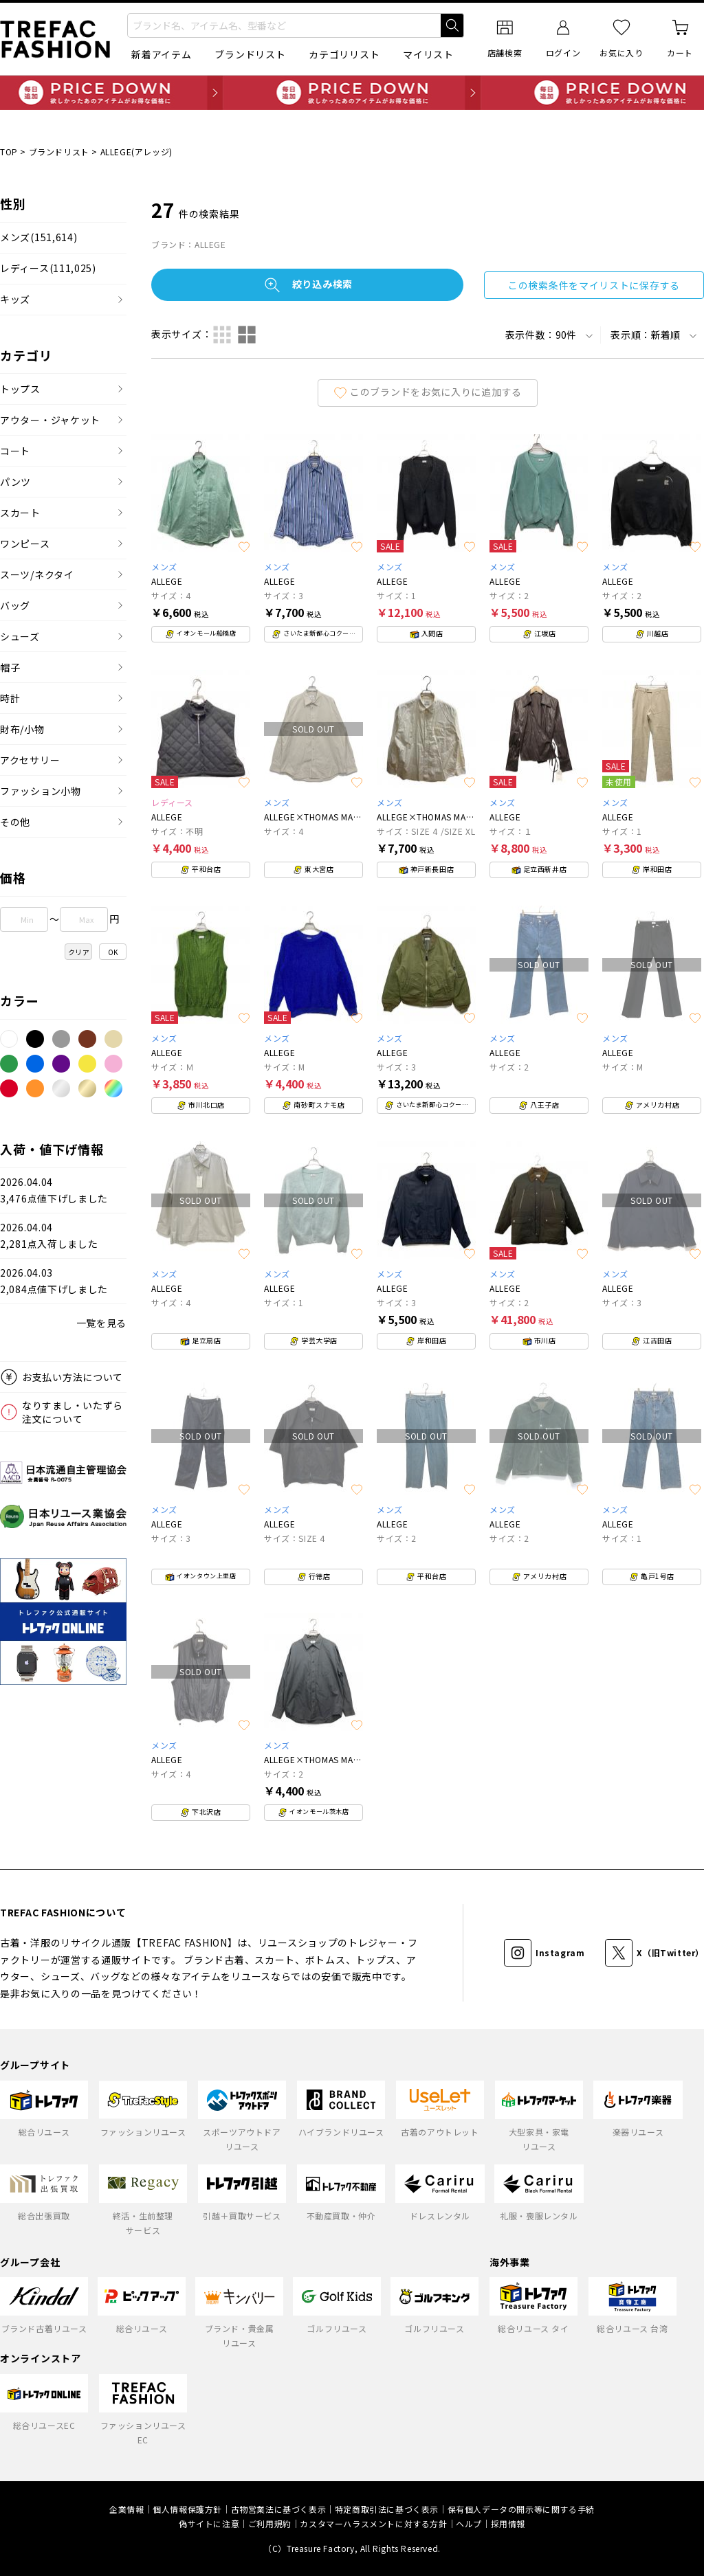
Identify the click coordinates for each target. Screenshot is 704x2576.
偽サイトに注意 (209, 2523)
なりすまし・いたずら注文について (72, 1412)
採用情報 (508, 2523)
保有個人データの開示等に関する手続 (521, 2509)
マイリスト (428, 54)
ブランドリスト (249, 54)
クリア (79, 952)
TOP (9, 151)
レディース (48, 268)
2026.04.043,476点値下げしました (54, 1190)
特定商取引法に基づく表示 (387, 2509)
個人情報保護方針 (187, 2509)
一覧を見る (101, 1323)
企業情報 (126, 2509)
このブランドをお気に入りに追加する (427, 391)
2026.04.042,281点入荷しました (49, 1235)
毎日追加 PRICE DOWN (352, 93)
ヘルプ (469, 2523)
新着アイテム (161, 54)
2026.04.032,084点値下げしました (54, 1281)
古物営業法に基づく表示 (279, 2509)
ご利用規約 (270, 2523)
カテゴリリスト (344, 54)
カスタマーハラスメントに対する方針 (373, 2523)
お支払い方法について (72, 1377)
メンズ (38, 237)
